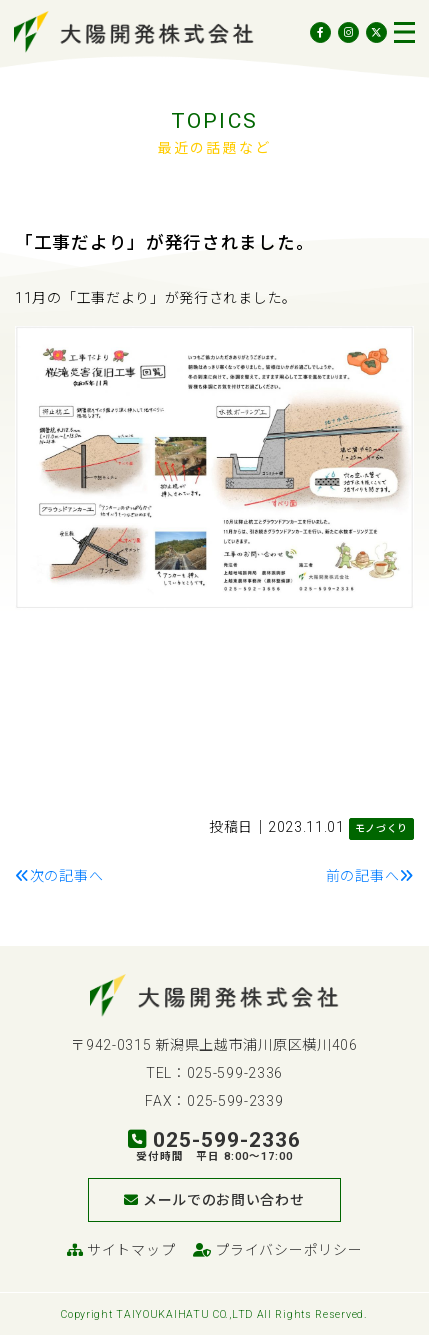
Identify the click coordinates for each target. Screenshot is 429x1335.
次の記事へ (59, 876)
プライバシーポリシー (277, 1250)
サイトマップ (121, 1250)
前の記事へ (370, 876)
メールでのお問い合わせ (214, 1200)
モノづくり (382, 828)
